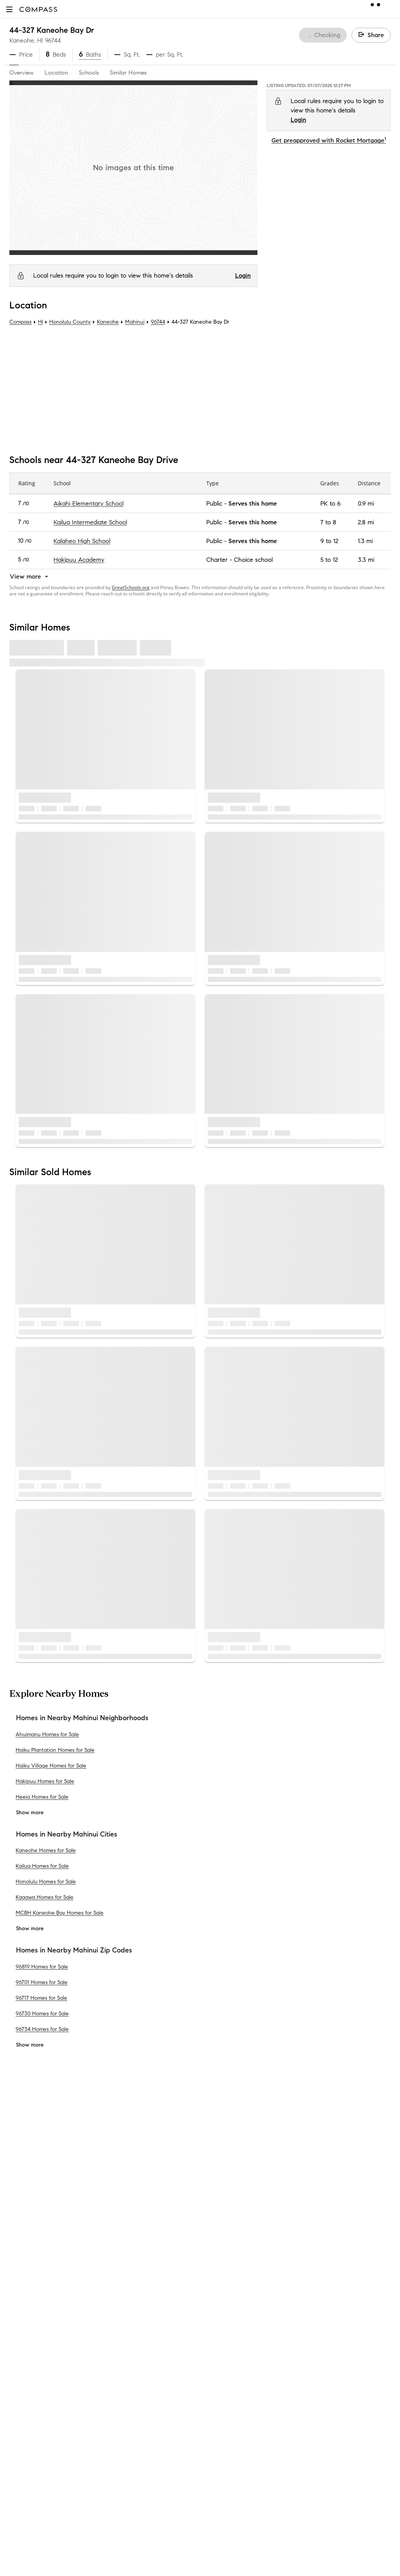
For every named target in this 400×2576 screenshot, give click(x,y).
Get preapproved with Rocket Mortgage (328, 140)
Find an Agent (126, 2321)
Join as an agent (32, 2271)
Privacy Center (225, 2287)
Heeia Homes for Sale (42, 1797)
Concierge (121, 2221)
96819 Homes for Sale (42, 1966)
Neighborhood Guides (137, 2396)
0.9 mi (366, 503)
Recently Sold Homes (136, 2483)
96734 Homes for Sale (42, 2029)
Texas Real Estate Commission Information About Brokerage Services (288, 2487)
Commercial (123, 2421)
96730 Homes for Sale (42, 2013)
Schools (89, 72)
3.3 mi (366, 559)
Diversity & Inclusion (134, 2383)
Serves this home (253, 503)
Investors (21, 2258)
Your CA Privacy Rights (318, 2306)
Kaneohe (108, 322)
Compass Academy (134, 2346)
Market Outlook (128, 2271)
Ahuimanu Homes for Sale (47, 1734)
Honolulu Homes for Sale (46, 1881)
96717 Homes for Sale (41, 1997)
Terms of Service (355, 2278)
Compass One (126, 2283)
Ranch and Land (130, 2458)
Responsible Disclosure (327, 2287)
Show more (30, 1812)
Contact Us (24, 2296)
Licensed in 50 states (233, 2559)
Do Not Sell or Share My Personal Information (267, 2278)
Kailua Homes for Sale (42, 1866)
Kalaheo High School (82, 541)
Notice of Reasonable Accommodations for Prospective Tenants (282, 2522)
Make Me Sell (125, 2296)
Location (56, 72)
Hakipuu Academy (79, 559)
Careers (20, 2283)
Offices (19, 2308)
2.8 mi (366, 522)
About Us (22, 2221)
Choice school (253, 559)
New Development (132, 2408)
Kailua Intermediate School (90, 522)
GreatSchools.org (131, 587)
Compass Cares (128, 2371)
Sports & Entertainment (139, 2433)
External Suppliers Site (137, 2470)
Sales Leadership (32, 2246)
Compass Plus (126, 2358)
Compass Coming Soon (139, 2246)
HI (40, 322)
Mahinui (135, 322)
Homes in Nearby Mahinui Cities (66, 1834)
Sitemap (118, 2495)
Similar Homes (128, 72)
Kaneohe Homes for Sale (46, 1850)
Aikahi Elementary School (88, 503)
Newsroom (24, 2321)
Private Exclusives (131, 2233)
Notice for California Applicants (314, 2296)
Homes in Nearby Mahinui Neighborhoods (82, 1718)
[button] (9, 9)
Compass (20, 322)
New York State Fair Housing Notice (248, 2508)
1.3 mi (365, 541)
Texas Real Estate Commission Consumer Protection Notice (276, 2494)
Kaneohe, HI (26, 40)
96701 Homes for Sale (42, 1982)
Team (17, 2233)
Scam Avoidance (270, 2287)
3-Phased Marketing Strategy (147, 2258)
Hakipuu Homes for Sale (45, 1781)
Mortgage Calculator (135, 2333)
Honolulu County (70, 322)
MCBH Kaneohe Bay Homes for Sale (60, 1913)
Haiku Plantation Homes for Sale (55, 1750)
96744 (53, 40)
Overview (21, 72)
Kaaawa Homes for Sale (44, 1897)
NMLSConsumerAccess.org (335, 2551)
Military (117, 2446)
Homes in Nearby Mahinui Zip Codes (74, 1950)
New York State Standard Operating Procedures (262, 2515)
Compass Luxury (130, 2308)
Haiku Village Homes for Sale (51, 1765)
